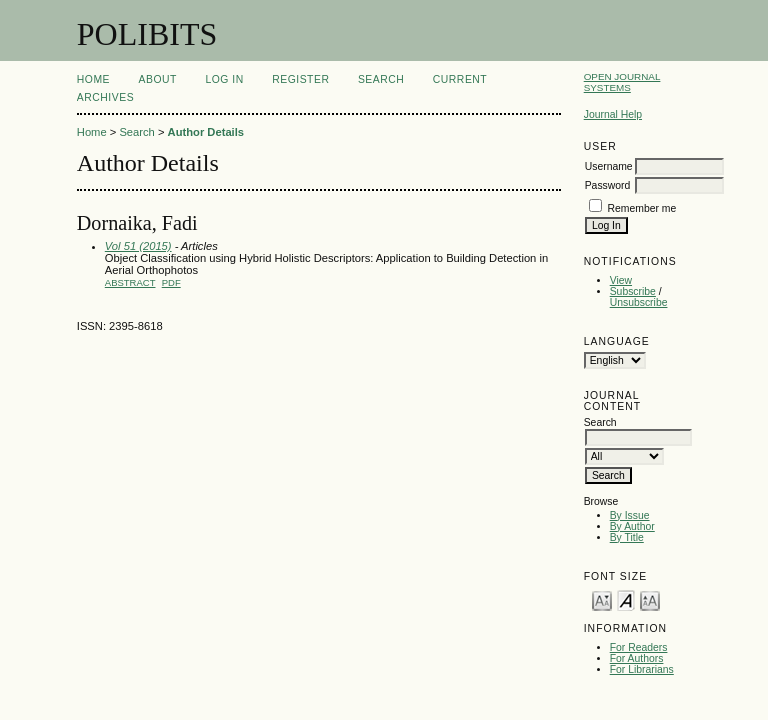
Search (381, 79)
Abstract (130, 282)
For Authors (637, 658)
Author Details (206, 132)
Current (460, 79)
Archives (105, 97)
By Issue (630, 515)
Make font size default (626, 599)
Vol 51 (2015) (138, 246)
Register (300, 79)
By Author (632, 526)
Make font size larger (650, 599)
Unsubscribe (639, 302)
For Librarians (642, 669)
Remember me (642, 208)
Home (93, 79)
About (158, 79)
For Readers (639, 647)
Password (608, 185)
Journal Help (613, 114)
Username (609, 166)
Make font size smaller (602, 599)
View (621, 280)
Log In (224, 79)
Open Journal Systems (622, 82)
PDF (171, 282)
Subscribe (633, 291)
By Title (627, 537)
